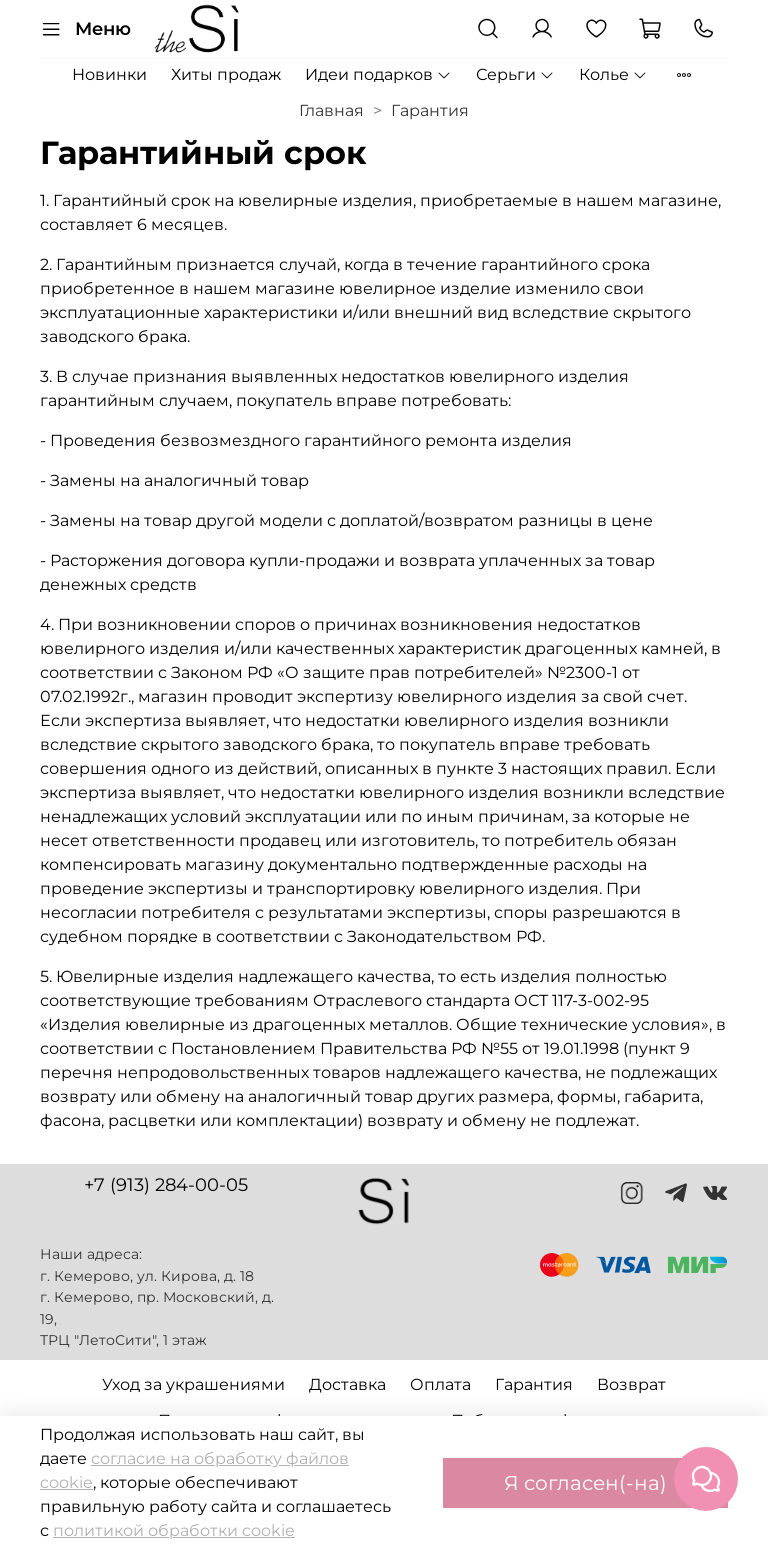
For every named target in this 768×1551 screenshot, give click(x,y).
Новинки (109, 74)
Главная (331, 110)
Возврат (631, 1384)
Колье (613, 74)
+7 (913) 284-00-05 (166, 1185)
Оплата (440, 1384)
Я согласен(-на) (585, 1483)
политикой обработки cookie (174, 1530)
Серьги (515, 74)
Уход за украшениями (193, 1384)
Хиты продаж (226, 74)
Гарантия (534, 1384)
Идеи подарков (378, 74)
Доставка (347, 1384)
